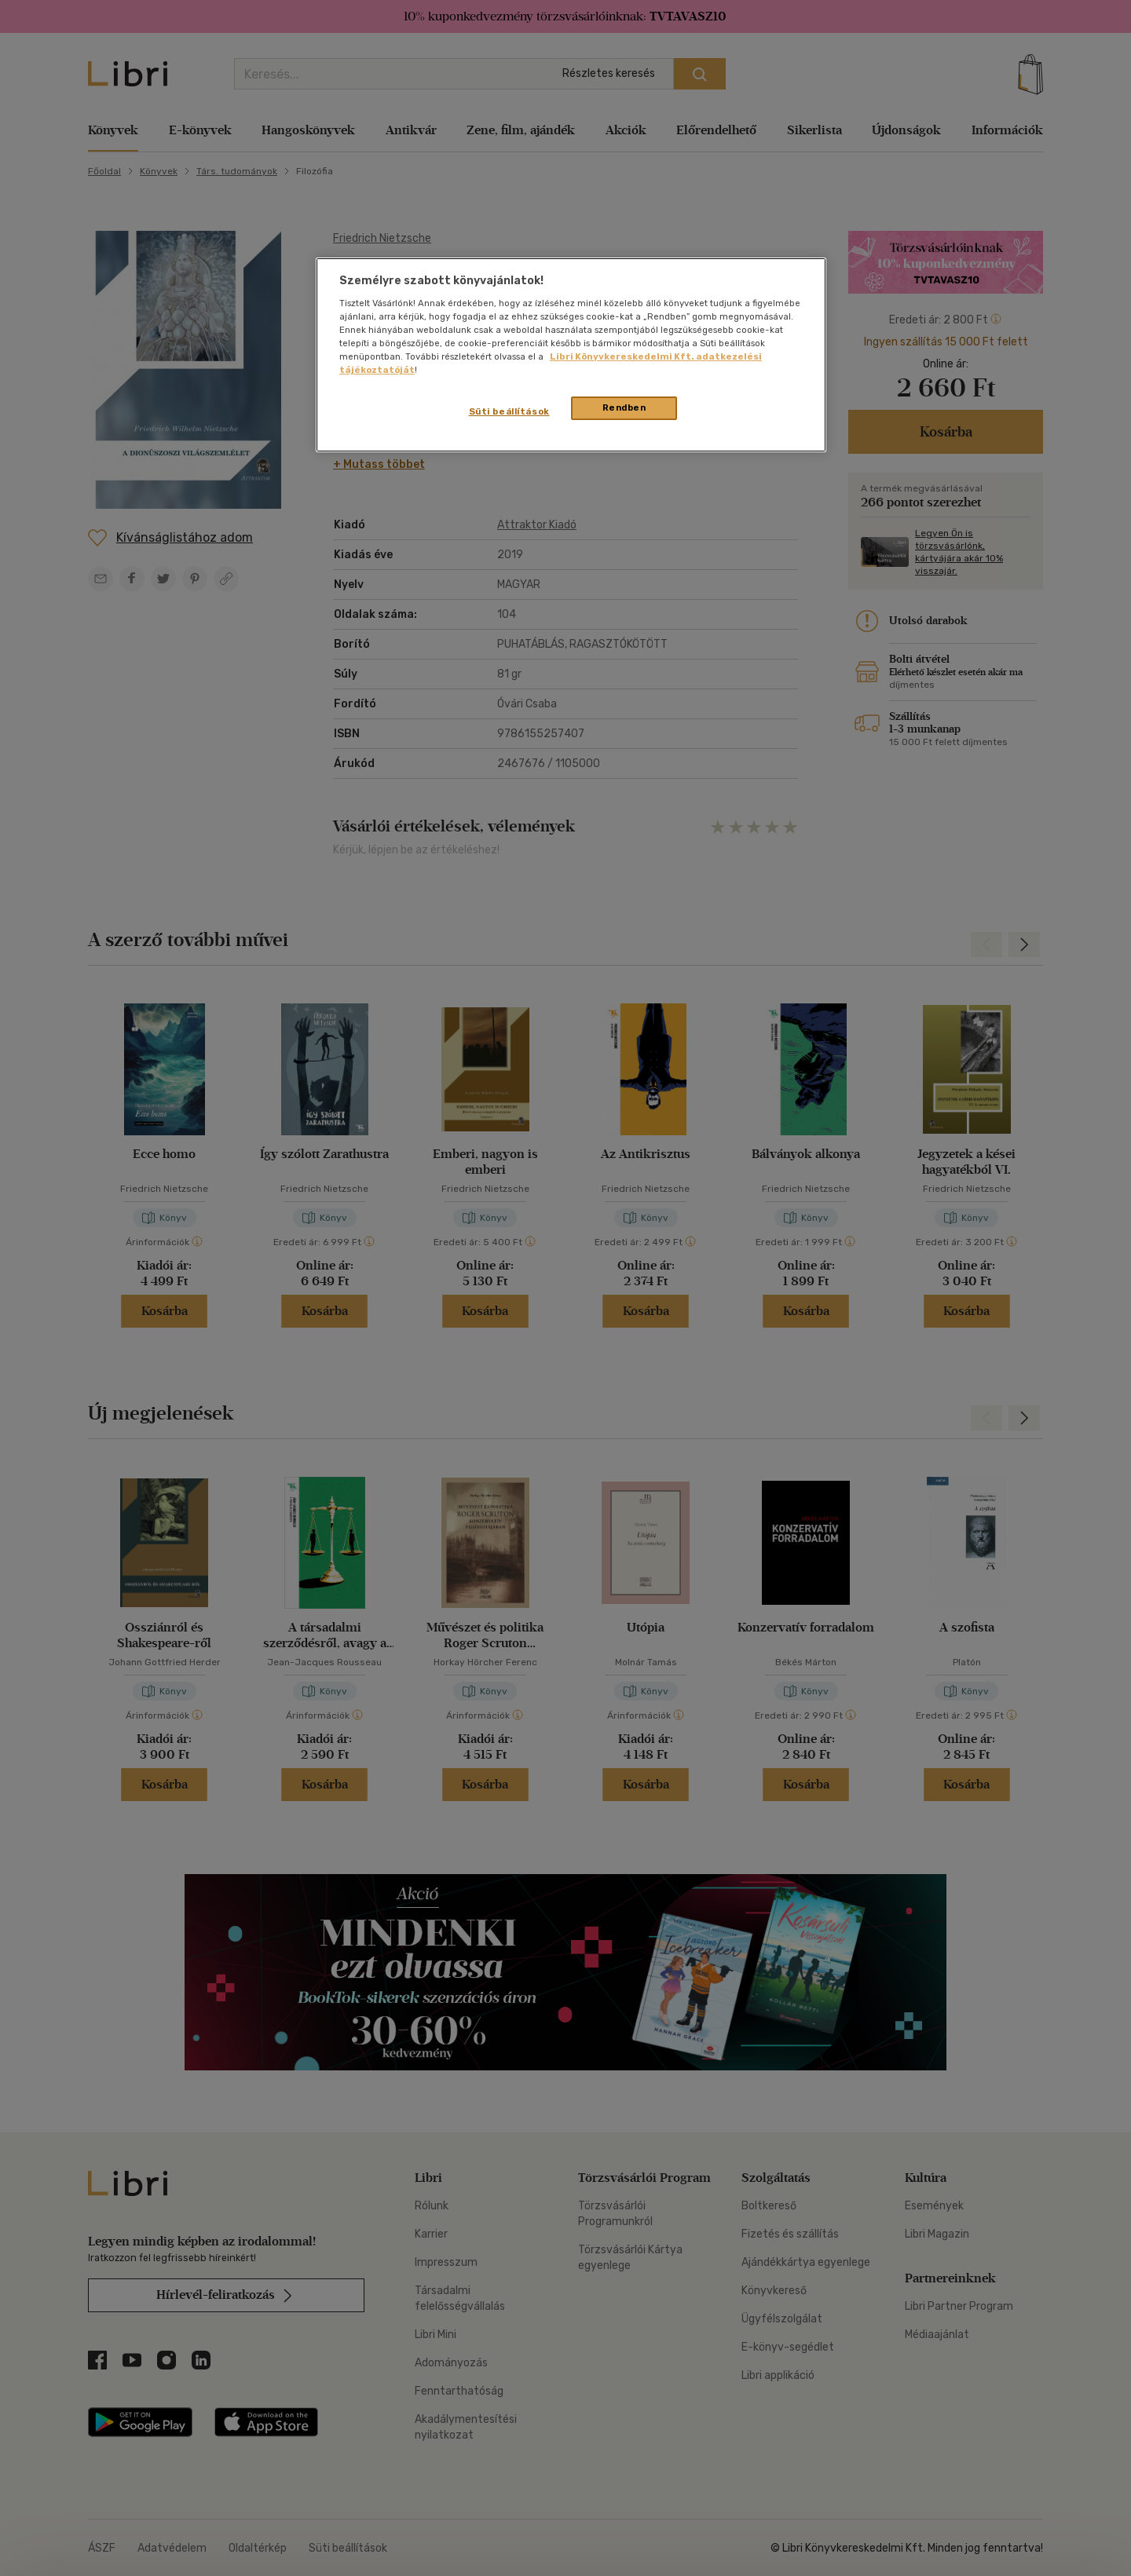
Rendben (624, 407)
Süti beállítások (509, 411)
